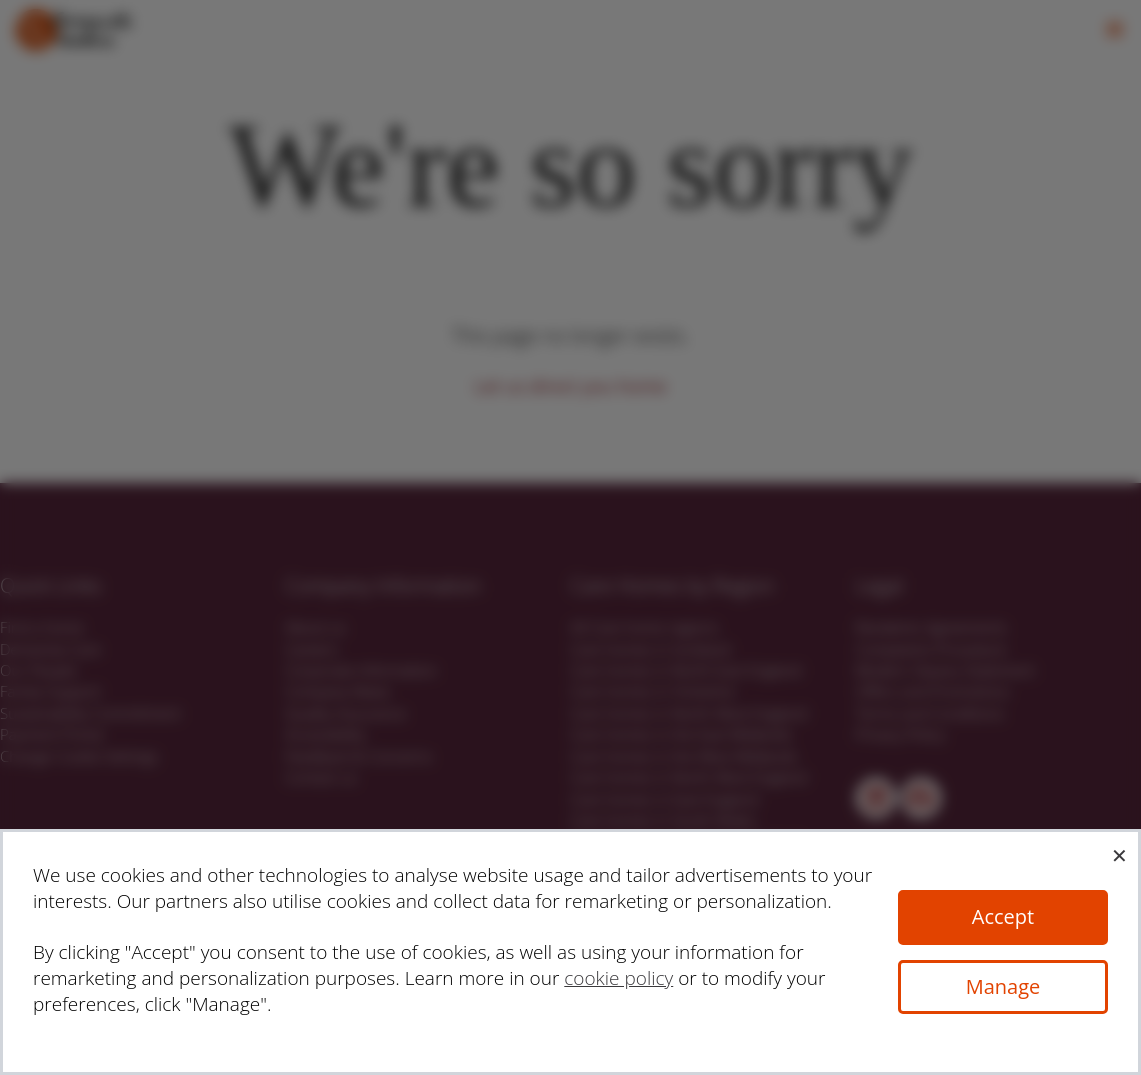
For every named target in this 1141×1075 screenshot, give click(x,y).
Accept (1003, 916)
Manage (1003, 986)
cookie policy (618, 978)
